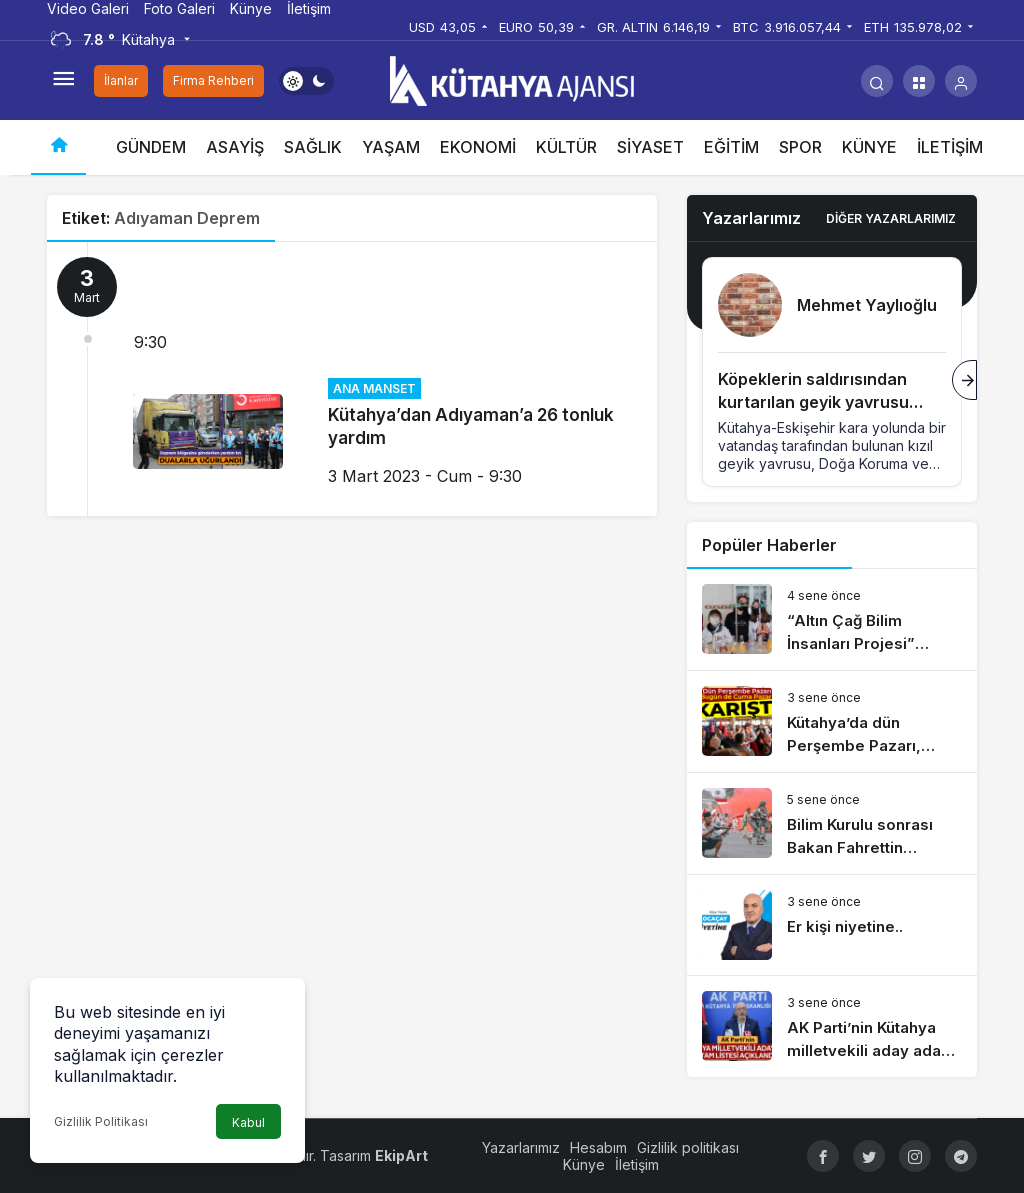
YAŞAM (391, 147)
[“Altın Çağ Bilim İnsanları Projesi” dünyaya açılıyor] (832, 619)
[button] (919, 81)
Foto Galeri (179, 8)
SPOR (800, 147)
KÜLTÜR (566, 147)
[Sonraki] (964, 380)
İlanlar (121, 80)
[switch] (306, 81)
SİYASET (650, 147)
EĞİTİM (731, 147)
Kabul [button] (248, 1122)
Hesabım (598, 1147)
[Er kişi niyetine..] (832, 925)
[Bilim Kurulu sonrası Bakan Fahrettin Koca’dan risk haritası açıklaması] (832, 823)
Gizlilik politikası (688, 1147)
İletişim (309, 8)
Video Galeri (88, 8)
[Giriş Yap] (961, 81)
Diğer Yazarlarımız (891, 218)
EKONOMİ (478, 147)
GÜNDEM (151, 147)
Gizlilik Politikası (101, 1121)
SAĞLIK (313, 147)
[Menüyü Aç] (63, 81)
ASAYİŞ (235, 147)
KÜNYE (869, 147)
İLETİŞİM (950, 147)
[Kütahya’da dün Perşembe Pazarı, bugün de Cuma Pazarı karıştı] (832, 721)
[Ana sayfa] (58, 147)
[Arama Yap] (877, 81)
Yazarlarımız (521, 1147)
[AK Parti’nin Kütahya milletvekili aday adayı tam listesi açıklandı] (832, 1026)
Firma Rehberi (213, 80)
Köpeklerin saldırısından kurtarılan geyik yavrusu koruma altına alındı (813, 402)
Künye (251, 8)
